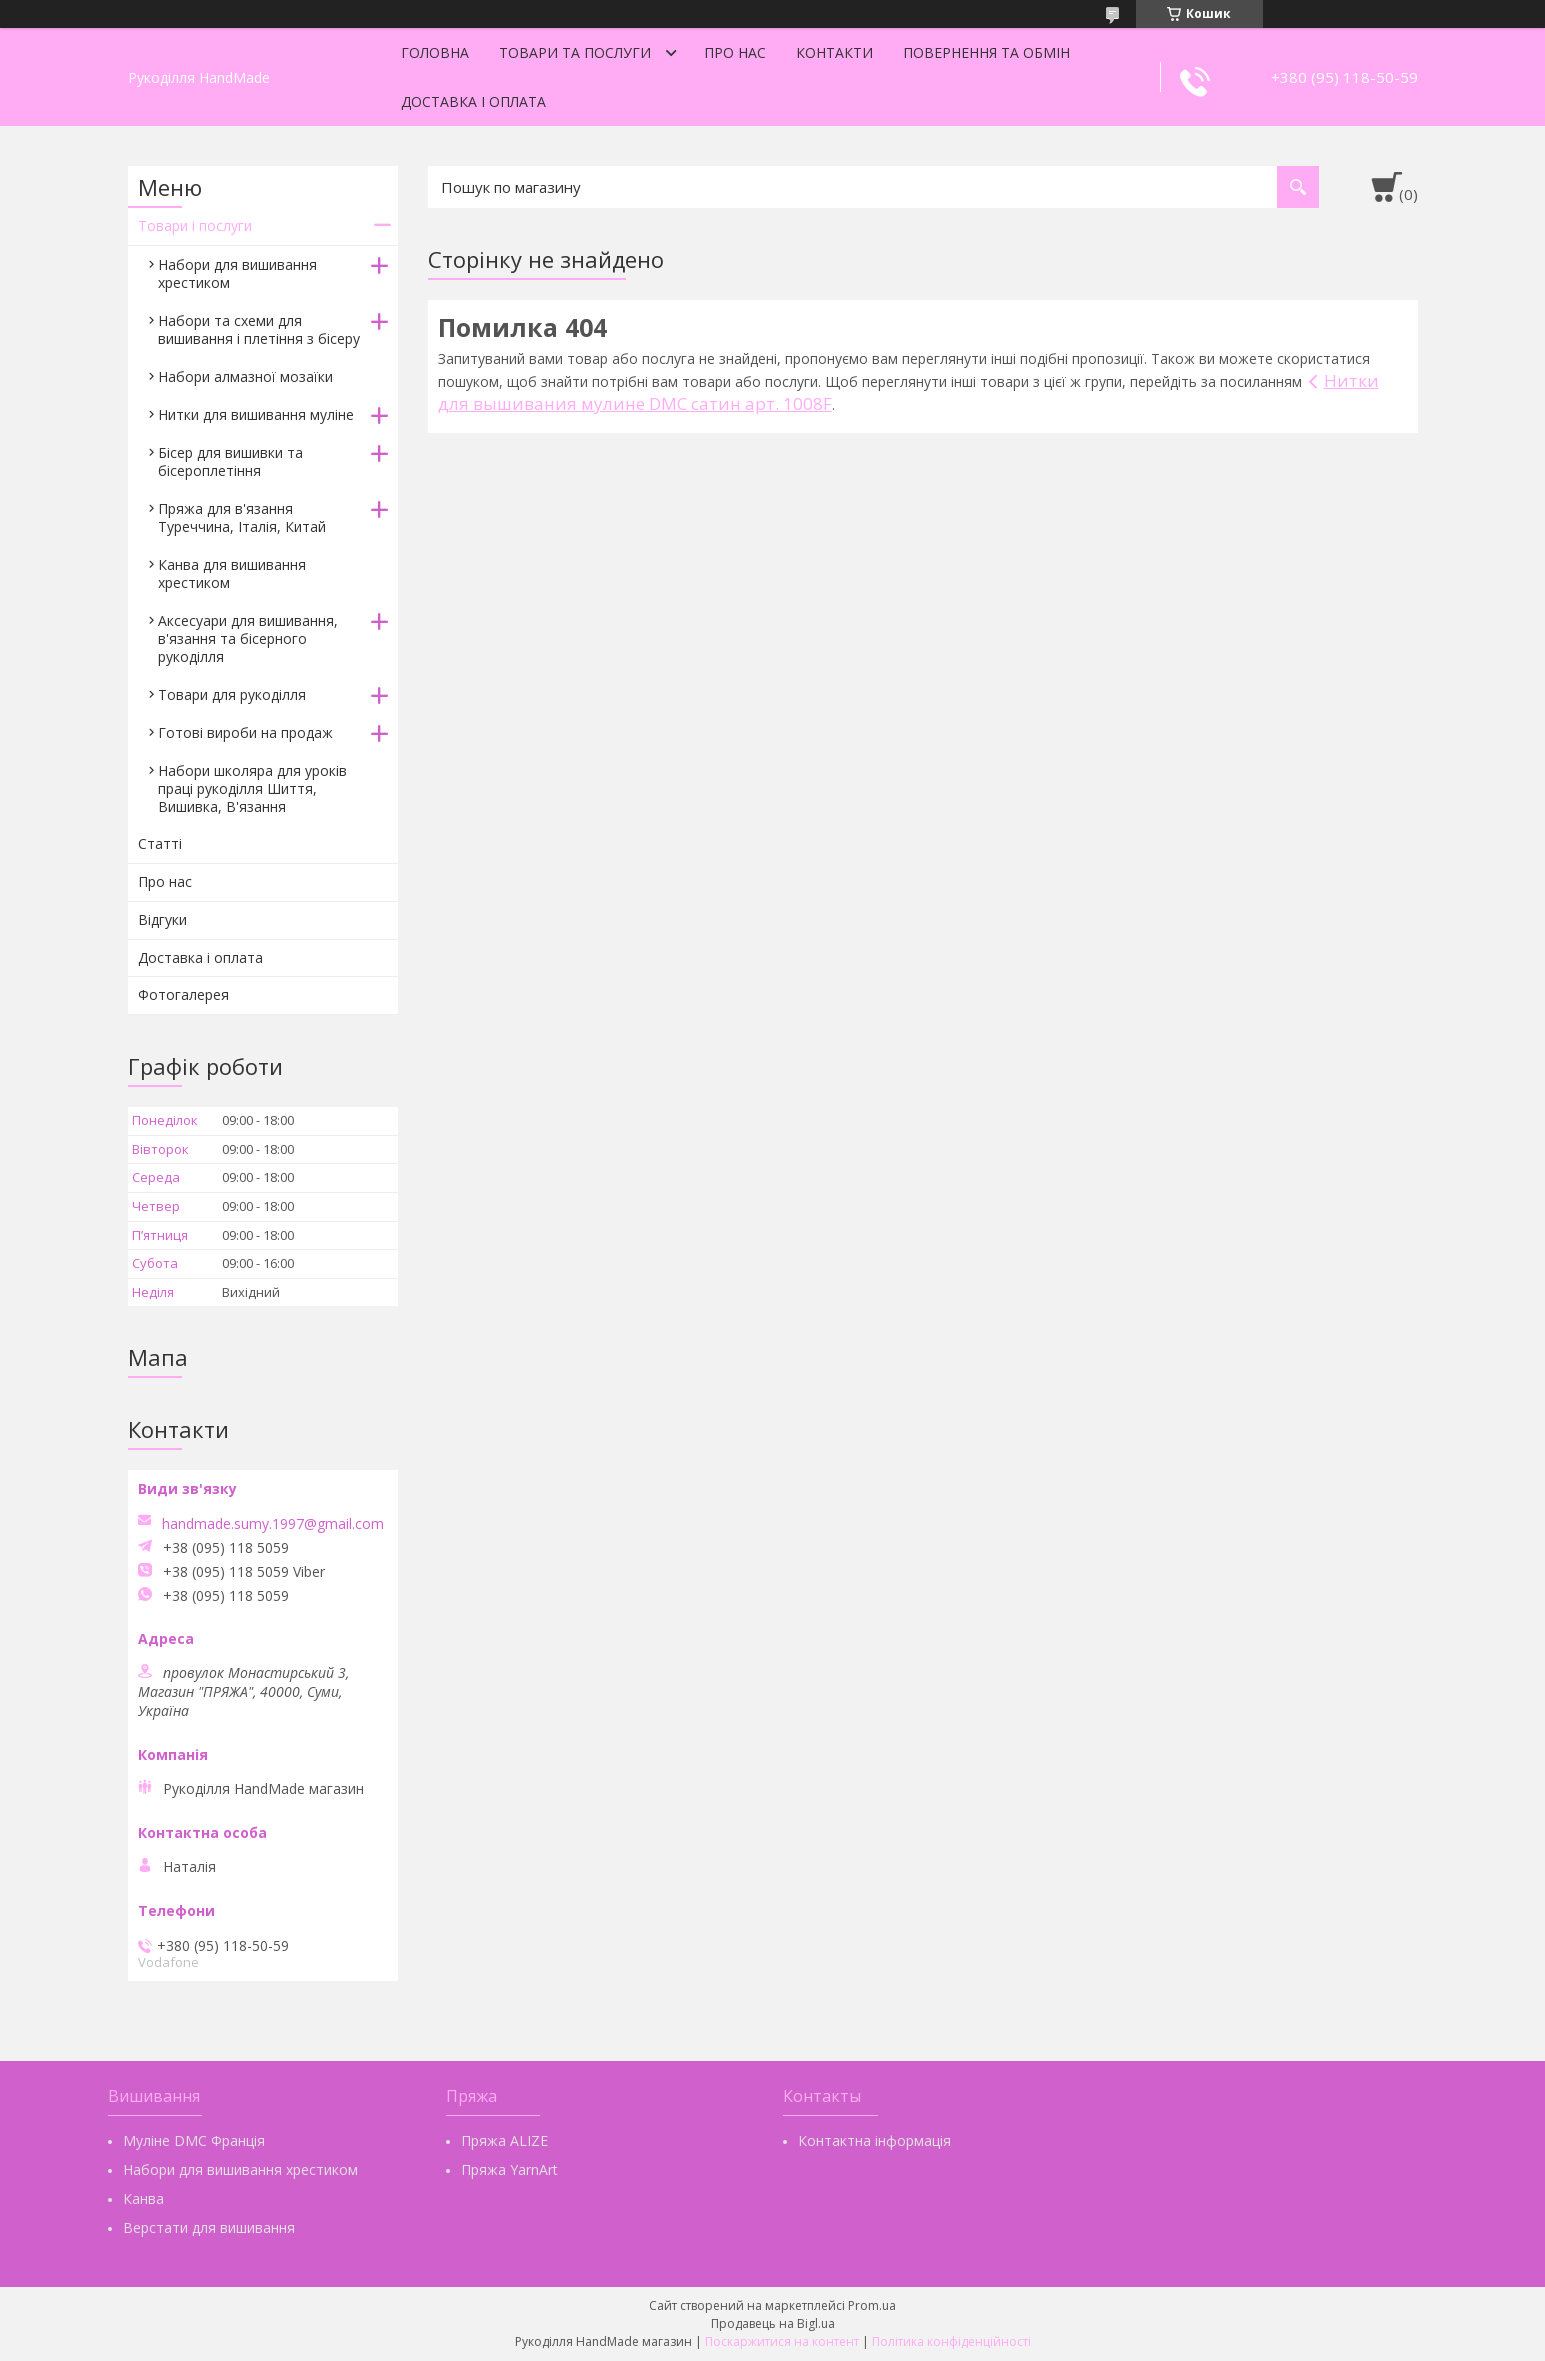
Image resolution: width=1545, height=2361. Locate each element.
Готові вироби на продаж (245, 732)
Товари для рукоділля (232, 694)
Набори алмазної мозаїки (245, 376)
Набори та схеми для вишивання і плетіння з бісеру (259, 329)
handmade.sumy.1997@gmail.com (273, 1524)
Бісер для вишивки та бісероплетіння (230, 461)
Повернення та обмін (986, 52)
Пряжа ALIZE (504, 2140)
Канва (143, 2198)
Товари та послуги (575, 52)
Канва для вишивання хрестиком (232, 573)
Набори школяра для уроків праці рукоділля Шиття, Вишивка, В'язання (252, 788)
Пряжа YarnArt (509, 2169)
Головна (435, 52)
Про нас (735, 52)
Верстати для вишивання (209, 2227)
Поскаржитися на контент (782, 2341)
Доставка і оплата (473, 101)
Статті (160, 843)
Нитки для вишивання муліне (256, 414)
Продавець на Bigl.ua (773, 2323)
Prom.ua (872, 2305)
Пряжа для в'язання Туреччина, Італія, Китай (242, 517)
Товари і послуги (195, 225)
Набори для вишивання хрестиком (237, 273)
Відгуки (162, 919)
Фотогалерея (183, 994)
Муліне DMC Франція (194, 2140)
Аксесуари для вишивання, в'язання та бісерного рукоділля (248, 638)
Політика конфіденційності (951, 2341)
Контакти (834, 52)
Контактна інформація (874, 2140)
